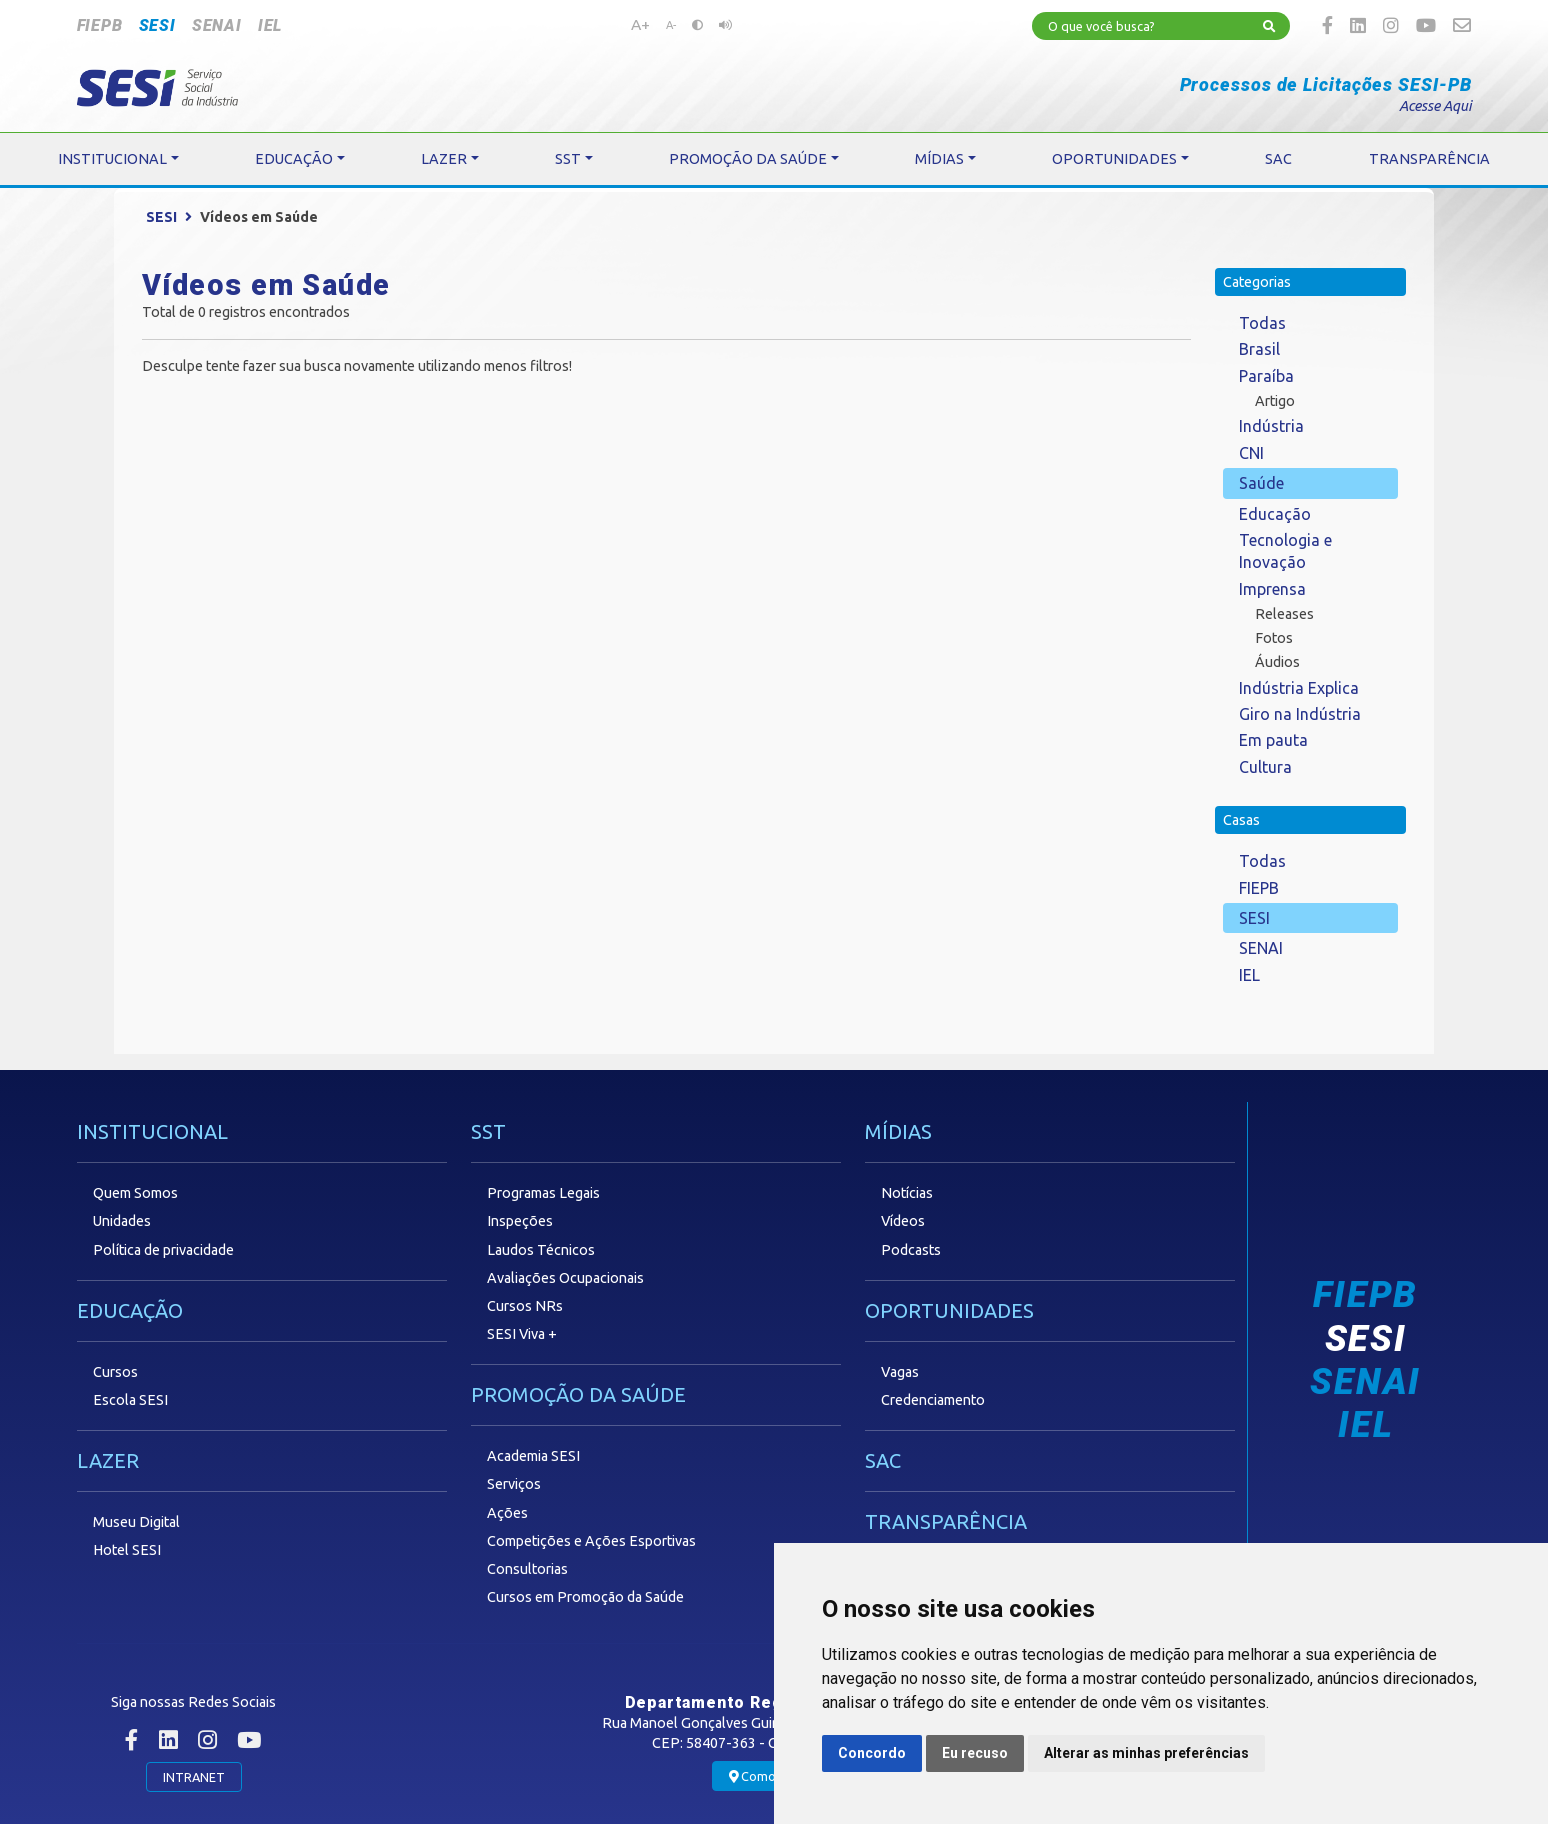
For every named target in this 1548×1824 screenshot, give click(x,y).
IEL (270, 25)
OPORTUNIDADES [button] (1114, 159)
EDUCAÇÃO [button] (294, 159)
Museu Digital (136, 1522)
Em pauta (1273, 740)
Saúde (1261, 483)
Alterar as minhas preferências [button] (1146, 1753)
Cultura (1265, 767)
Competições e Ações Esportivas (591, 1541)
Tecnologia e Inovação (1285, 551)
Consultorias (527, 1569)
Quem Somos (135, 1193)
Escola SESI (130, 1400)
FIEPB (100, 25)
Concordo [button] (872, 1753)
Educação (1275, 514)
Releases (1284, 614)
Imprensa (1272, 589)
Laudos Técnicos (541, 1250)
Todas (1262, 323)
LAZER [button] (444, 159)
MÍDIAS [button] (939, 159)
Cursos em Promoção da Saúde (585, 1597)
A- (671, 25)
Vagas (900, 1372)
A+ (640, 24)
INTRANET (194, 1777)
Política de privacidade (163, 1250)
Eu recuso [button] (975, 1753)
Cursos (115, 1372)
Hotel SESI (127, 1550)
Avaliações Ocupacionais (565, 1278)
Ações (507, 1513)
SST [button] (568, 159)
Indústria (1271, 426)
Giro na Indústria (1300, 714)
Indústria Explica (1299, 688)
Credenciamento (933, 1400)
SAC (883, 1460)
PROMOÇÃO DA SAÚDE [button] (748, 159)
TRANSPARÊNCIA (946, 1521)
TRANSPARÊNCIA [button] (1429, 159)
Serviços (514, 1484)
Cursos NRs (525, 1306)
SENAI (217, 25)
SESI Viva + (522, 1334)
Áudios (1277, 662)
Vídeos (903, 1221)
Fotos (1274, 638)
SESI (157, 25)
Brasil (1259, 349)
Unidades (122, 1221)
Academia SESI (533, 1456)
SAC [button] (1278, 159)
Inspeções (520, 1221)
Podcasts (911, 1250)
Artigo (1275, 401)
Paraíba (1266, 376)
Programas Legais (543, 1193)
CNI (1251, 453)
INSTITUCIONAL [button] (112, 159)
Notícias (907, 1193)
